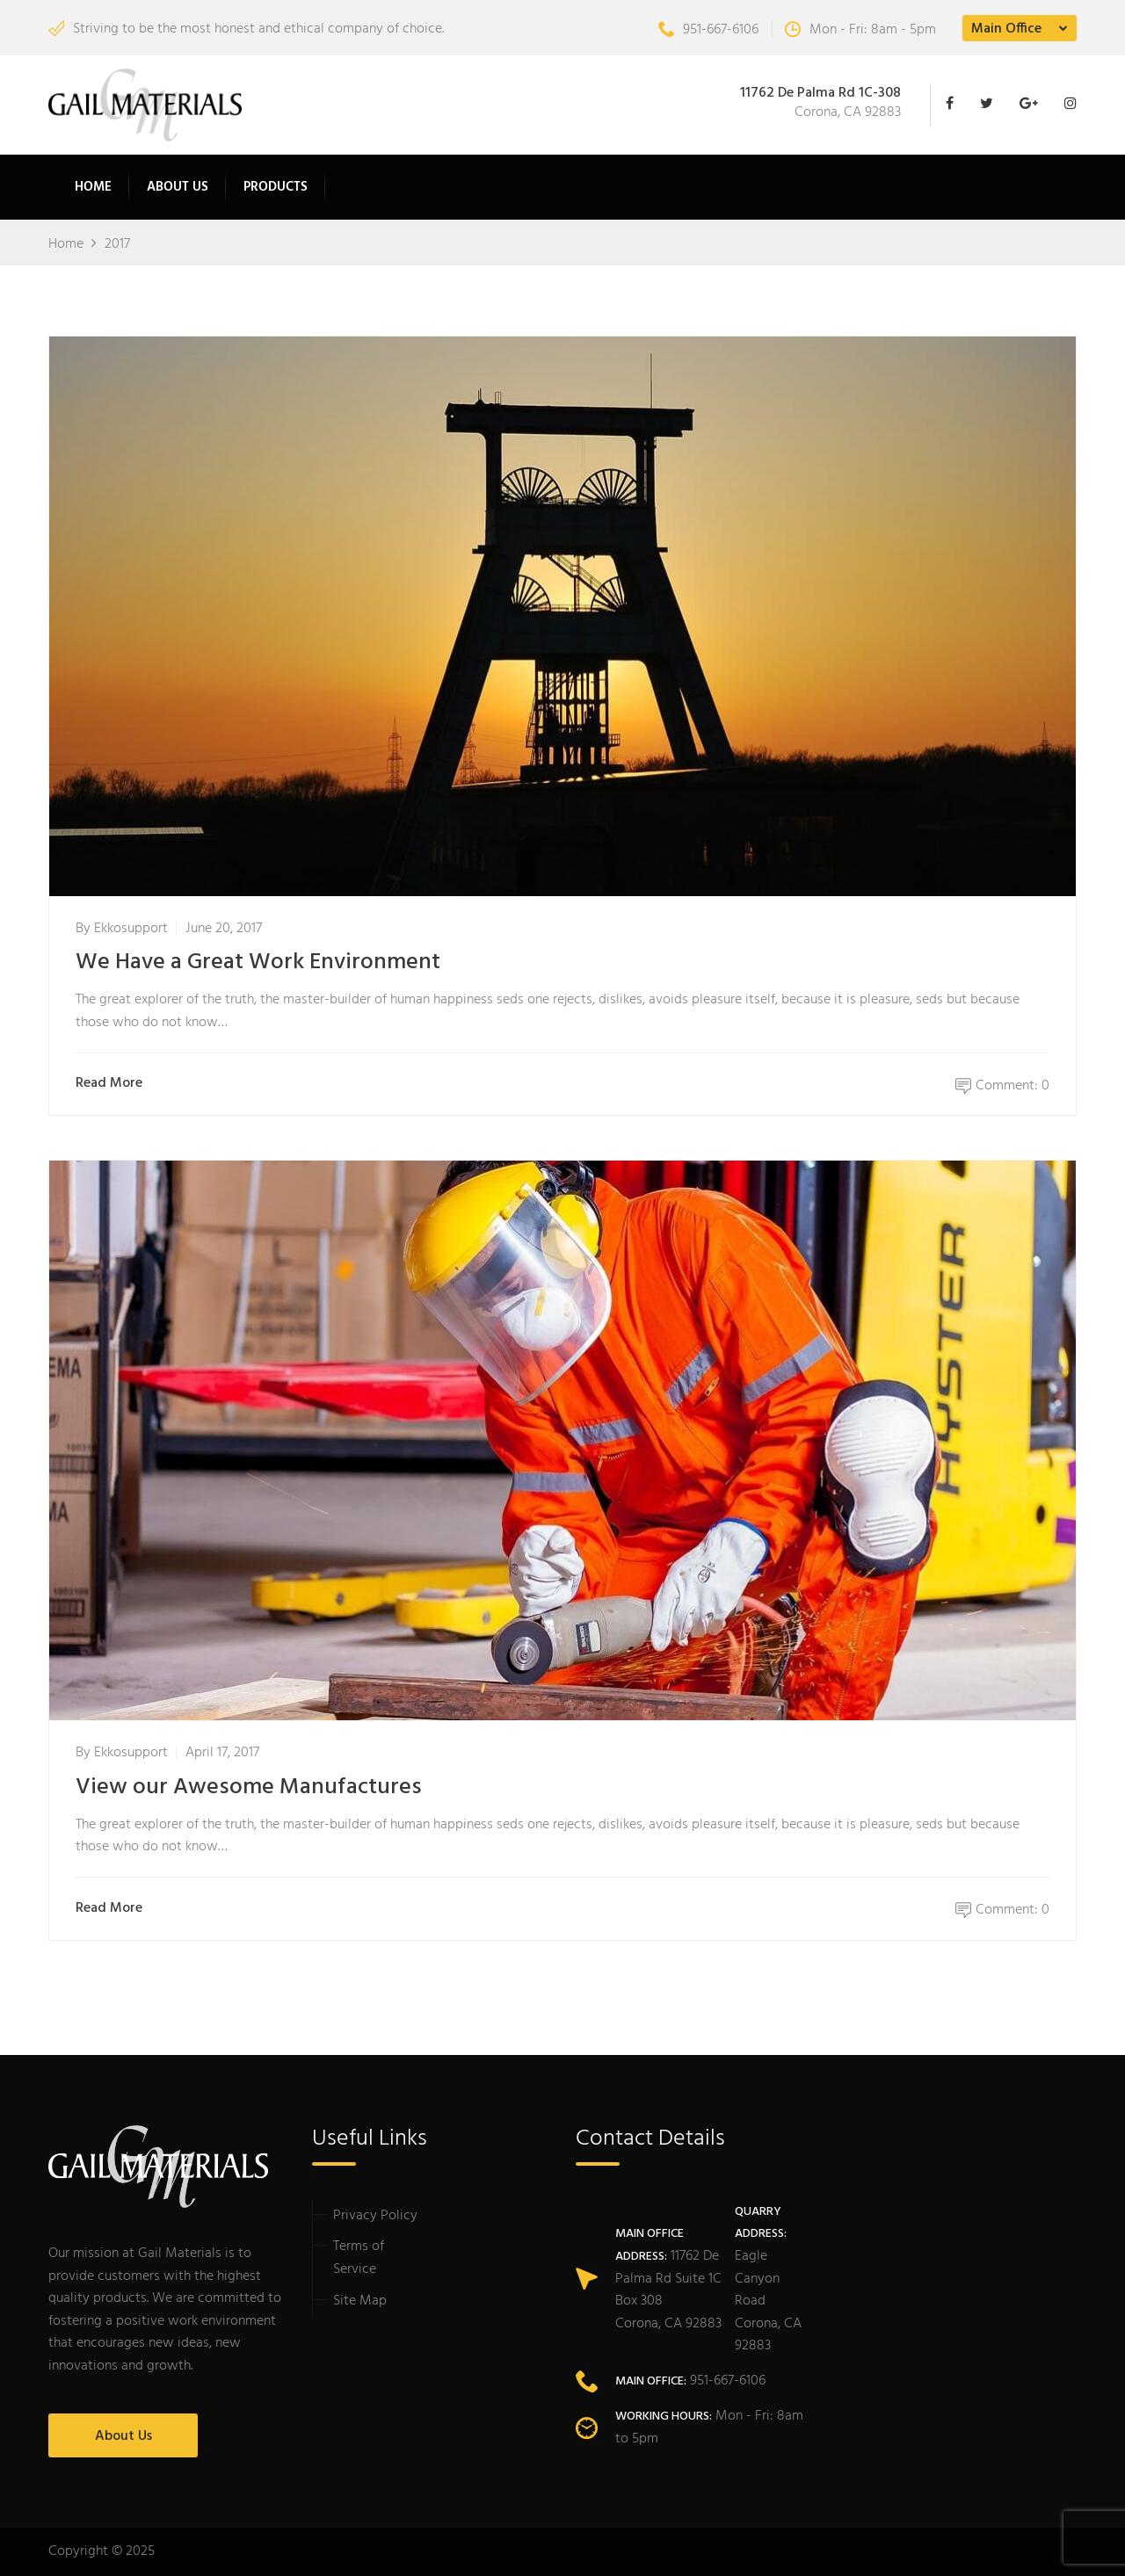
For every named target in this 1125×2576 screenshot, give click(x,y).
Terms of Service (358, 2258)
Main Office (1006, 29)
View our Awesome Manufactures (249, 1787)
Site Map (360, 2301)
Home (93, 187)
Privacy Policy (375, 2215)
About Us (177, 187)
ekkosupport (131, 928)
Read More (113, 1084)
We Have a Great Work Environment (258, 962)
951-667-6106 (708, 29)
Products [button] (275, 187)
